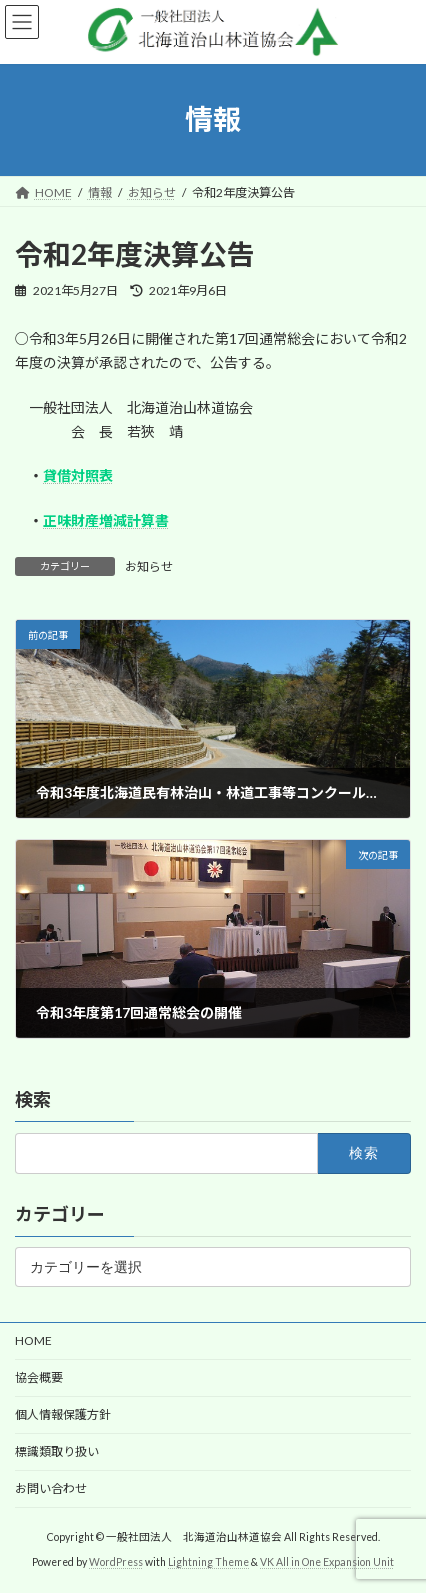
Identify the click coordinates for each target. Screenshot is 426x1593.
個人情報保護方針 (63, 1414)
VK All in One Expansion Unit (327, 1562)
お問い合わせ (51, 1488)
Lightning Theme (208, 1562)
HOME (33, 1340)
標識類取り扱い (57, 1451)
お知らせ (149, 566)
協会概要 (39, 1377)
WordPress (116, 1562)
